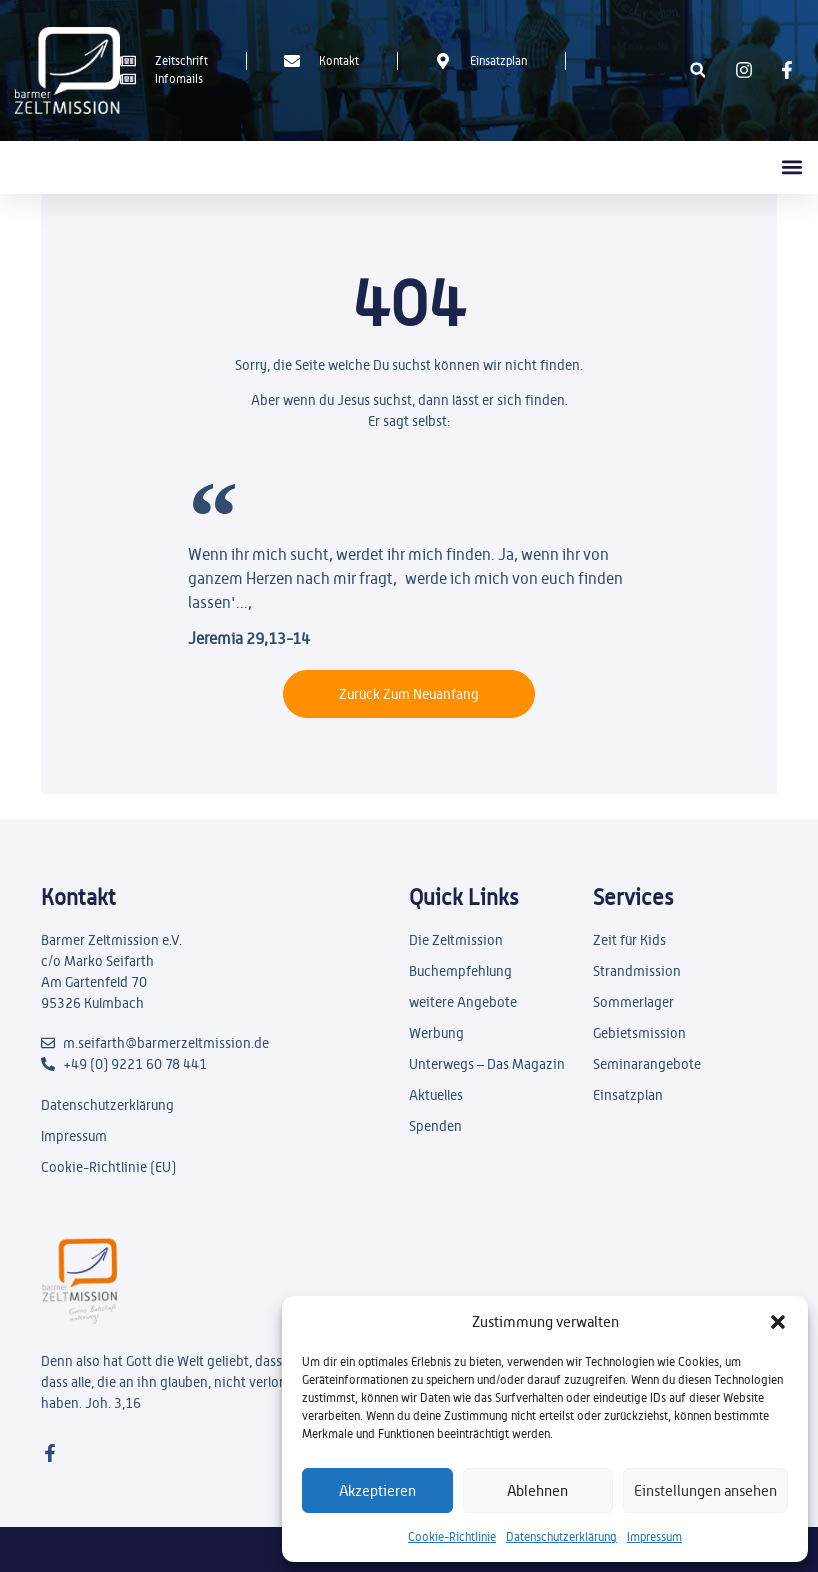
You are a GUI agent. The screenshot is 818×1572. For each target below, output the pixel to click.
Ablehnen (537, 1490)
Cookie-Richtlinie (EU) (108, 1167)
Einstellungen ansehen (705, 1490)
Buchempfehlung (460, 971)
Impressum (654, 1537)
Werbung (436, 1033)
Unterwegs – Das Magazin (487, 1064)
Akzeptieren (377, 1490)
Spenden (435, 1126)
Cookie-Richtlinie (452, 1537)
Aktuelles (436, 1095)
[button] (778, 1322)
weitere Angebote (463, 1002)
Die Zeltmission (456, 940)
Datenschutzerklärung (561, 1537)
